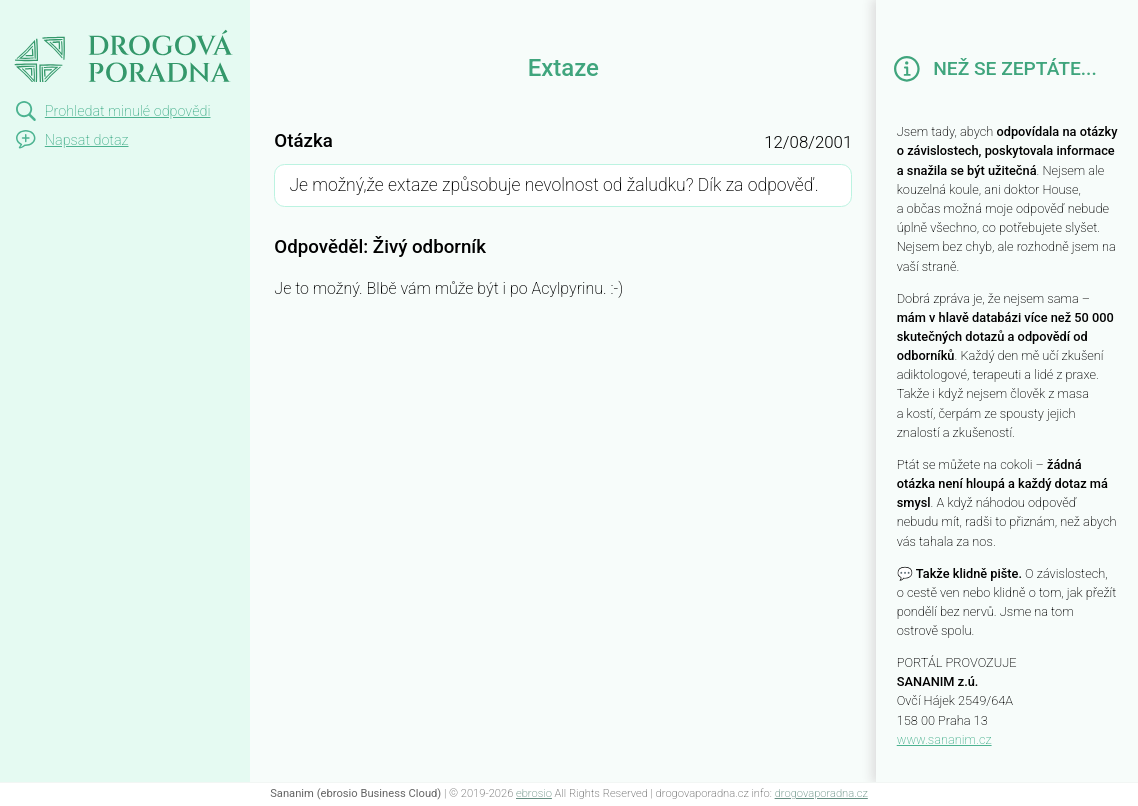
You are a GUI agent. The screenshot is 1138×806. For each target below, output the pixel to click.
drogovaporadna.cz (821, 793)
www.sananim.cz (944, 739)
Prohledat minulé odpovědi (128, 111)
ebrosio (534, 793)
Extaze (35, 18)
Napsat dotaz (87, 140)
